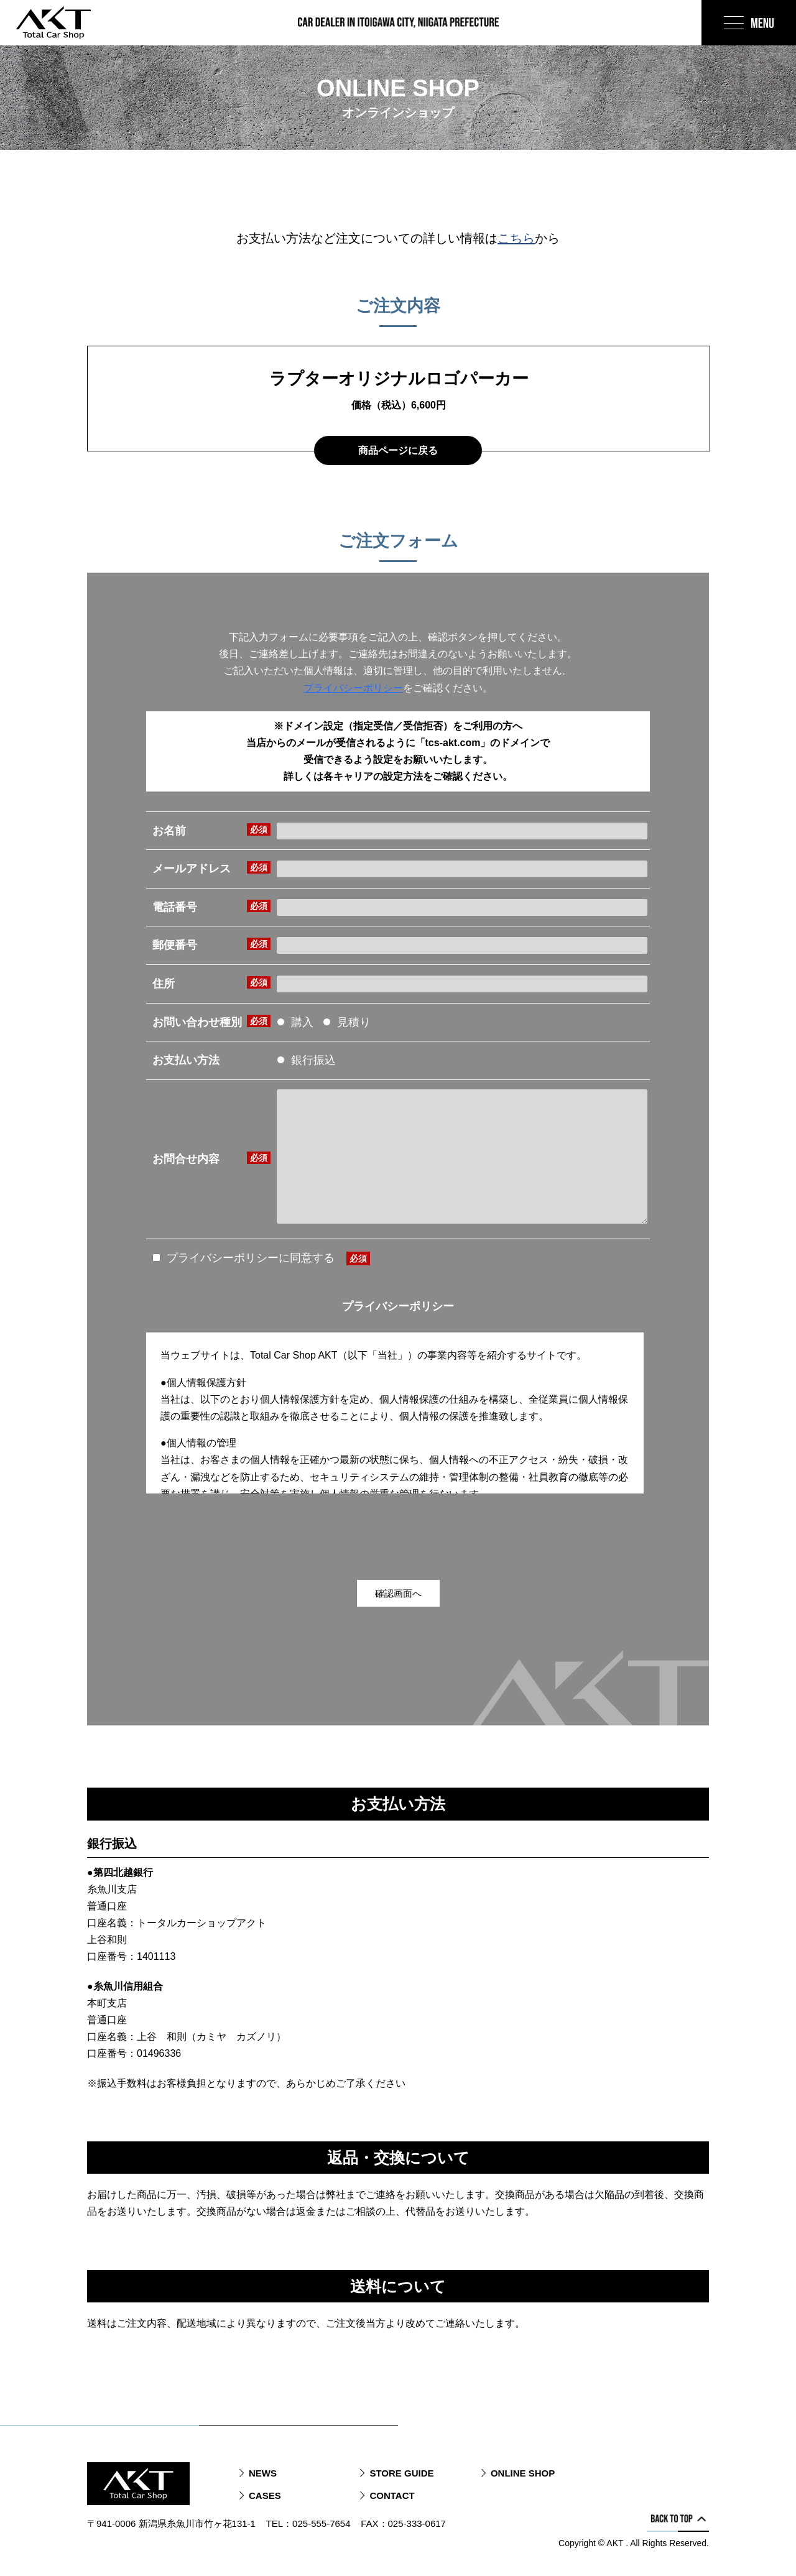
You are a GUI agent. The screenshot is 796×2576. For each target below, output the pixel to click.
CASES (265, 2495)
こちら (516, 238)
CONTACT (391, 2495)
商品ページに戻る (398, 450)
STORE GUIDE (401, 2473)
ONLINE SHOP (523, 2473)
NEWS (263, 2473)
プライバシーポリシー (353, 688)
